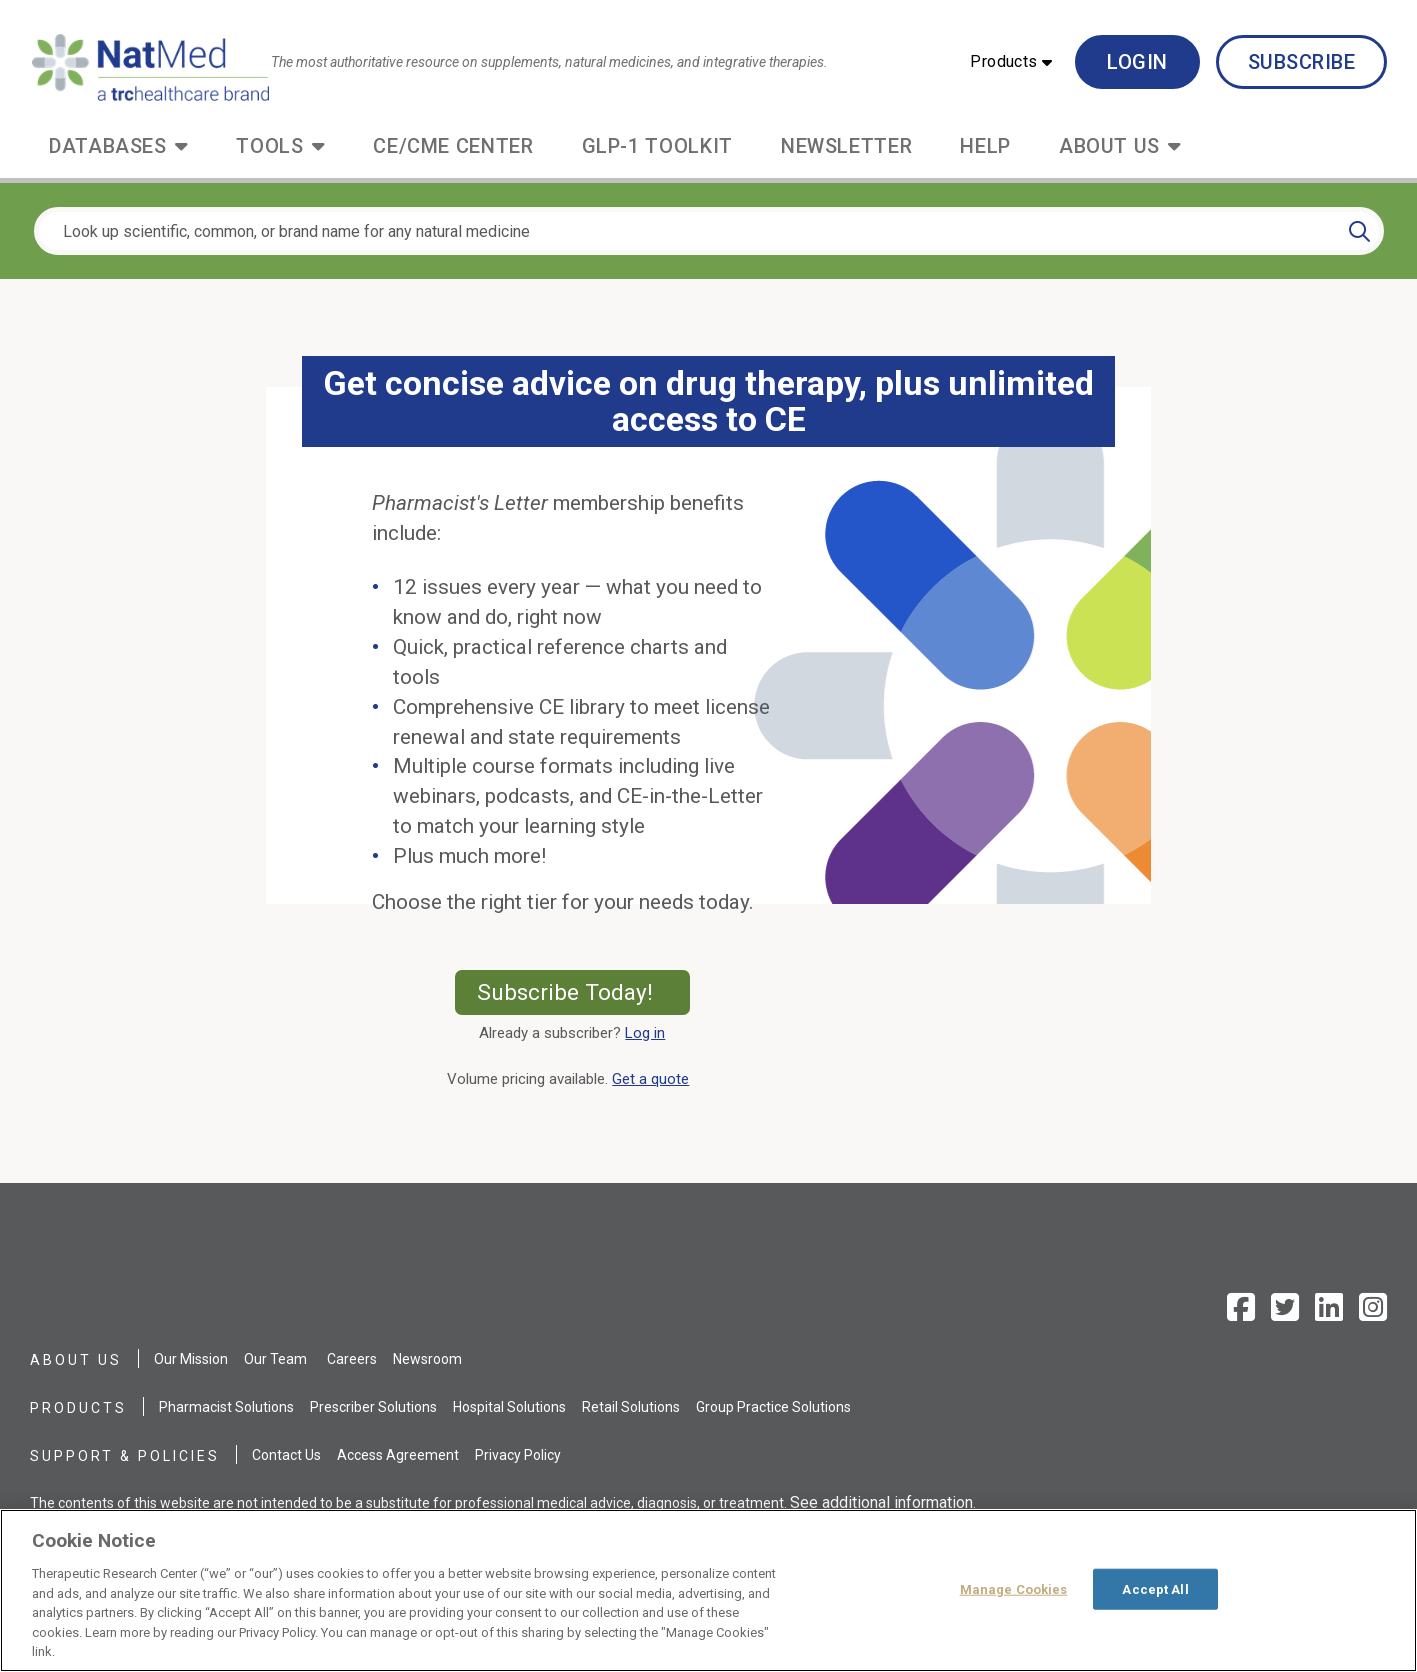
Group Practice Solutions (773, 1407)
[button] (1011, 62)
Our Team (275, 1359)
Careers (352, 1359)
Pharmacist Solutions (226, 1407)
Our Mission (191, 1359)
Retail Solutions (631, 1407)
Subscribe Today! (583, 992)
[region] (708, 1590)
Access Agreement (398, 1455)
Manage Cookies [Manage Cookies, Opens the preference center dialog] (1014, 1588)
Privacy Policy (518, 1455)
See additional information (881, 1502)
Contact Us (286, 1455)
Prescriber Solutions (373, 1407)
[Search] (1359, 231)
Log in (645, 1033)
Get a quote (654, 1079)
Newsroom (427, 1359)
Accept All (1155, 1588)
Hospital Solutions (509, 1407)
